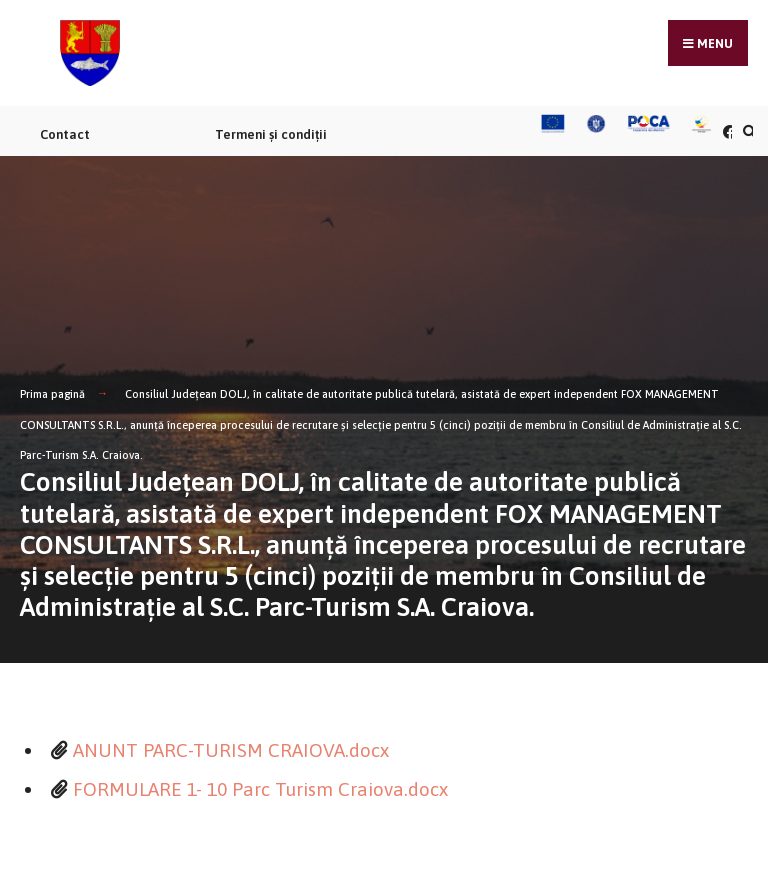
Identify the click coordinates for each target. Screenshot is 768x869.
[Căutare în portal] (747, 131)
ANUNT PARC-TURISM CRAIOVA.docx (231, 750)
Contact (65, 134)
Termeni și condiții (271, 134)
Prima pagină (52, 394)
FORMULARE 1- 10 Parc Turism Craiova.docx (260, 789)
